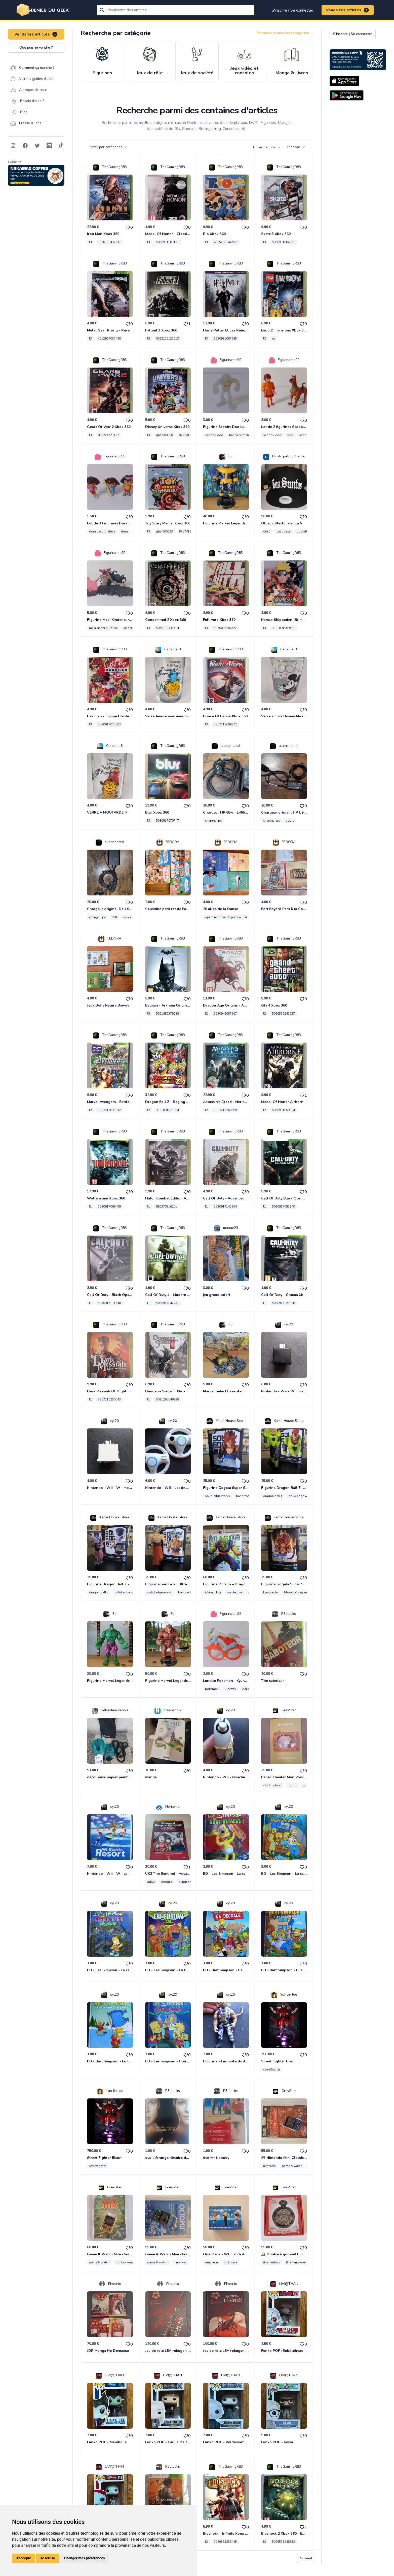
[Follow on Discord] (49, 146)
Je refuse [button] (47, 2558)
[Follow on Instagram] (13, 146)
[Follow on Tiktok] (60, 146)
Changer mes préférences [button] (84, 2558)
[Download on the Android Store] (347, 95)
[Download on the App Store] (344, 81)
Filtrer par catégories (108, 147)
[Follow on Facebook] (25, 146)
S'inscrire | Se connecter (292, 10)
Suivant (306, 2558)
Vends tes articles (347, 10)
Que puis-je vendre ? (36, 47)
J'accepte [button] (23, 2558)
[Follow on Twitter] (37, 146)
